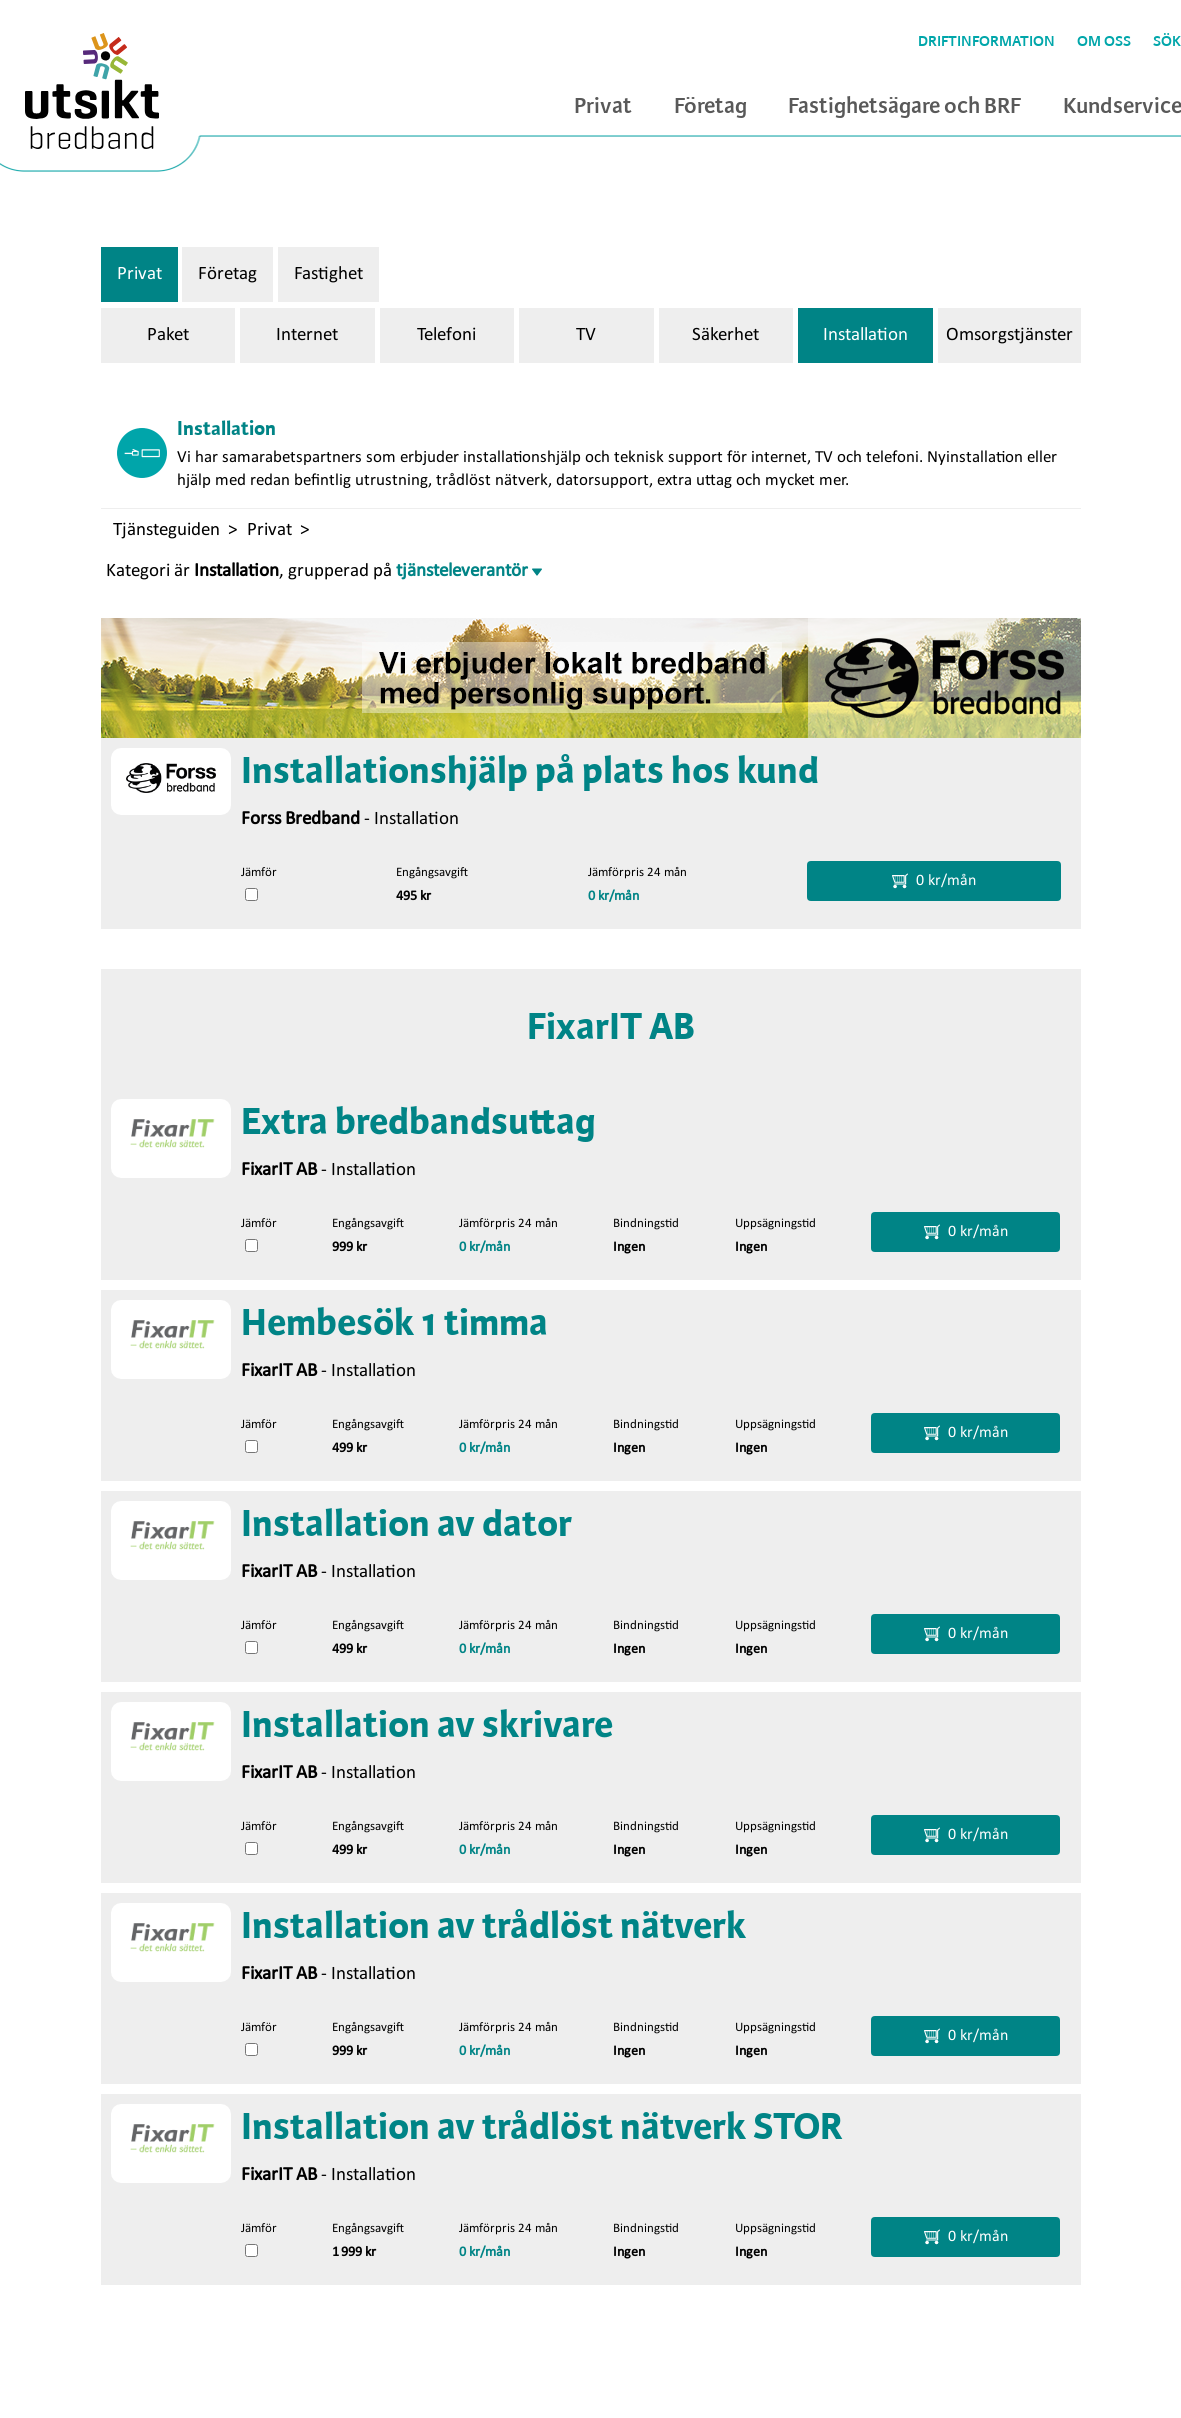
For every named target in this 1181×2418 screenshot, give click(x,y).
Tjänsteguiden (166, 530)
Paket (168, 335)
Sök (1167, 42)
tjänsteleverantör (469, 571)
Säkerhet (725, 335)
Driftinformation (986, 42)
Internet (307, 335)
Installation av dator (406, 1526)
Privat (603, 107)
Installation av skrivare (427, 1727)
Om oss (1104, 42)
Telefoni (446, 335)
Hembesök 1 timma (394, 1325)
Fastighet (328, 274)
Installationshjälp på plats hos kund (530, 773)
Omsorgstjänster (1009, 335)
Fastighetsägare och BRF (904, 107)
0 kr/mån (613, 896)
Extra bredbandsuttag (418, 1124)
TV (586, 335)
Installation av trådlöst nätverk (493, 1928)
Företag (710, 107)
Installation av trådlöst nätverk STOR (542, 2129)
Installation (865, 335)
